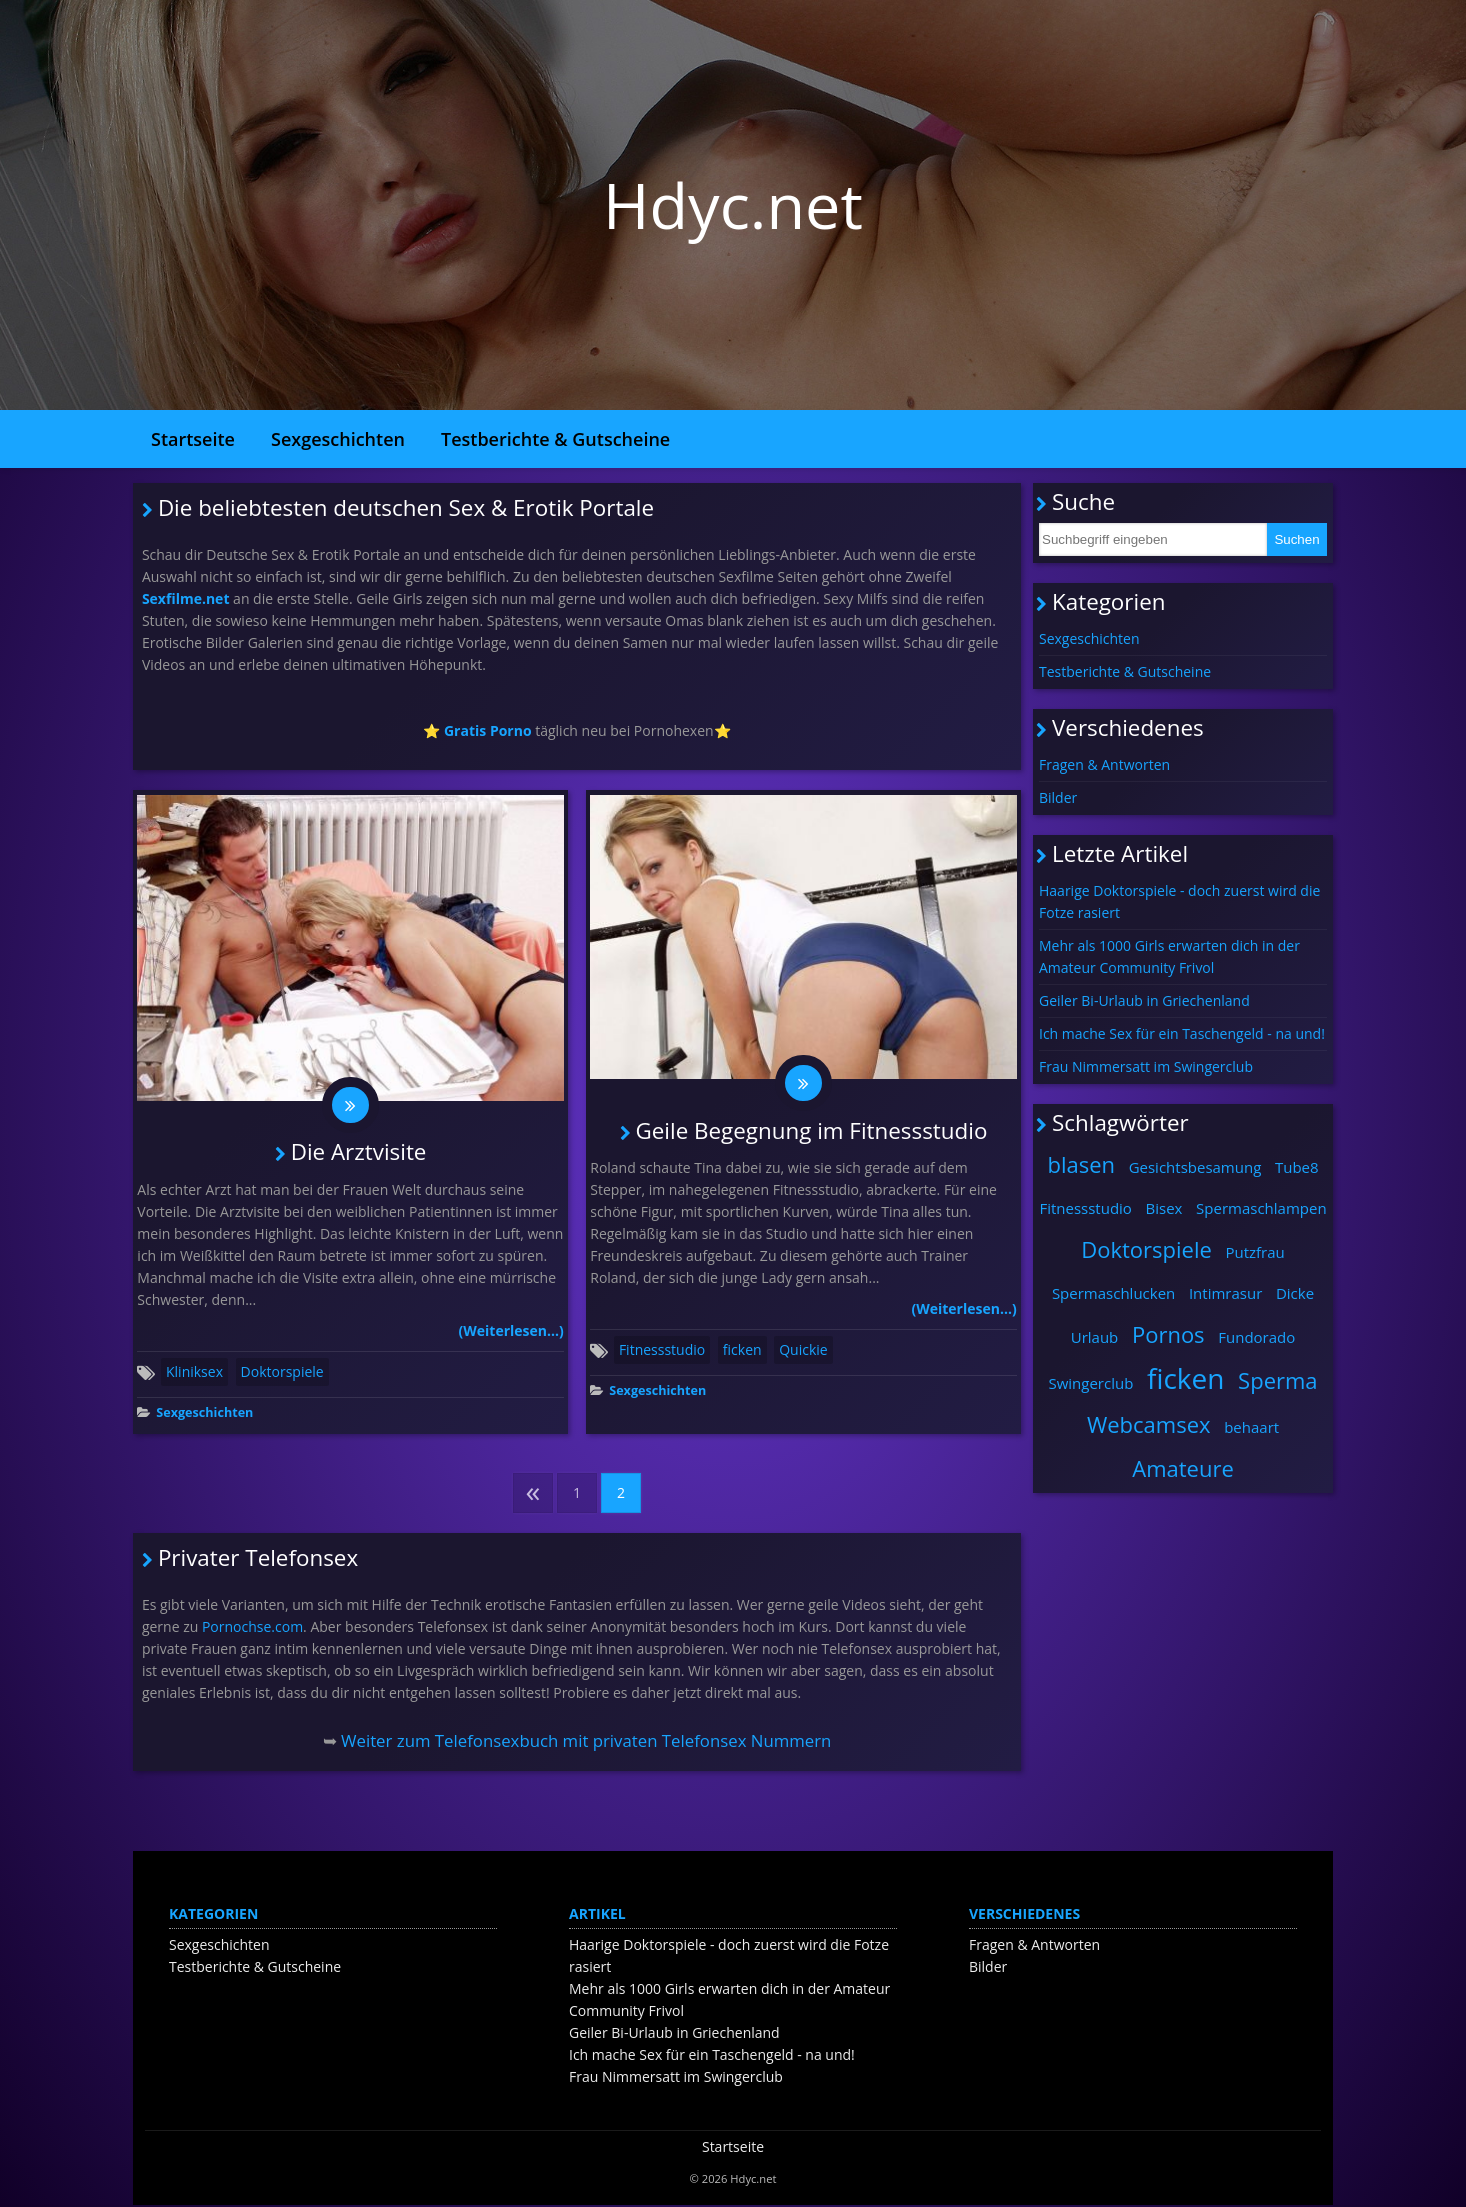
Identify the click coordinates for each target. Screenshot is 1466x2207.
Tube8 (1297, 1167)
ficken (742, 1351)
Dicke (1295, 1293)
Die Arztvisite (359, 1153)
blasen (1081, 1164)
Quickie (803, 1351)
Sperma (1277, 1380)
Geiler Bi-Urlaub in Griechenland (1144, 1000)
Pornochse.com (252, 1627)
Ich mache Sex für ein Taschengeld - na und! (1182, 1033)
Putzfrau (1254, 1252)
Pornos (1168, 1334)
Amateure (1183, 1468)
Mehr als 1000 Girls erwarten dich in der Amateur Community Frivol (1169, 956)
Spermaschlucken (1113, 1293)
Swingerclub (1090, 1383)
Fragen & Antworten (1104, 764)
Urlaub (1095, 1337)
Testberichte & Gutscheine (555, 439)
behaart (1251, 1427)
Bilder (1058, 797)
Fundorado (1256, 1337)
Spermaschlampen (1261, 1208)
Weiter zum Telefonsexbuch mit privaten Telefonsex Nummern (586, 1742)
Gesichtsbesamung (1195, 1167)
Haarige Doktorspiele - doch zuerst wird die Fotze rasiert (1179, 901)
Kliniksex (194, 1373)
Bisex (1164, 1208)
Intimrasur (1225, 1293)
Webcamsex (1149, 1424)
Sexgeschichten (338, 439)
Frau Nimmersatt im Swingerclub (1146, 1066)
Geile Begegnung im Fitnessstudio (812, 1131)
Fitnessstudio (662, 1351)
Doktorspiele (282, 1373)
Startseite (193, 439)
